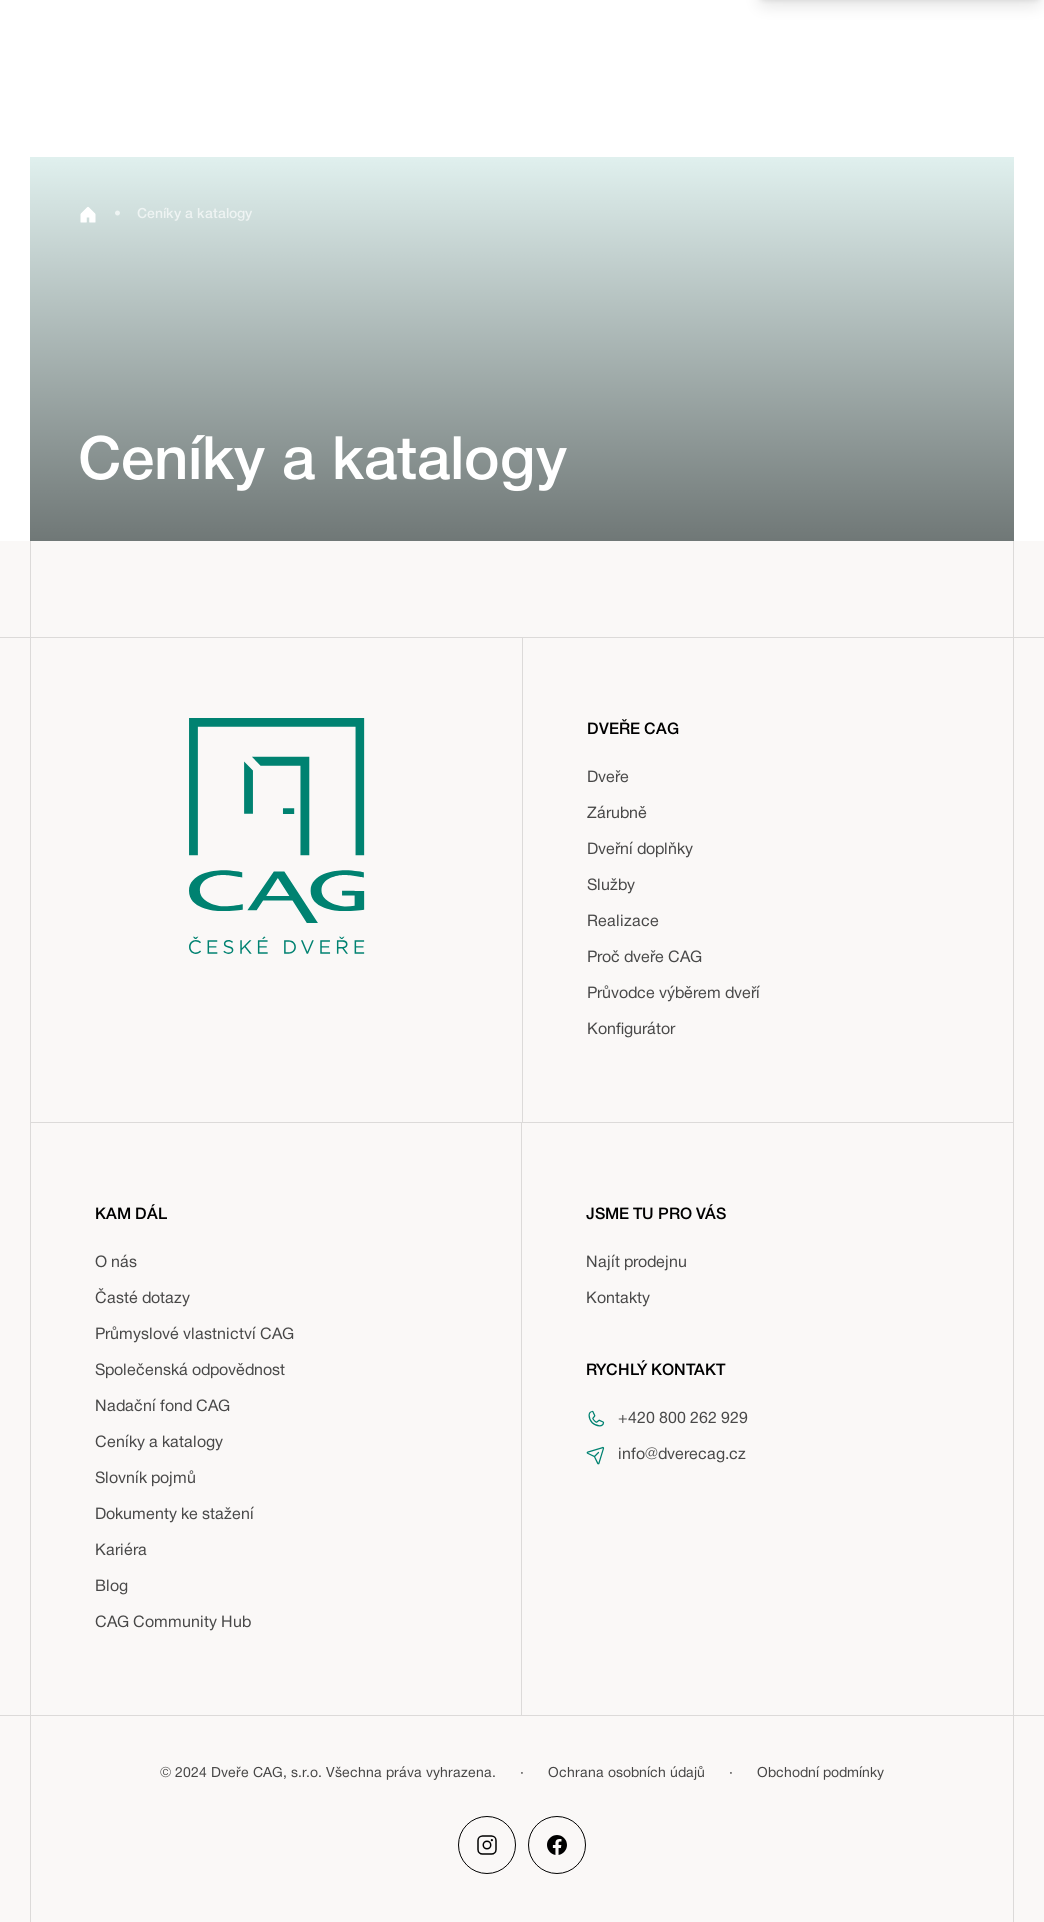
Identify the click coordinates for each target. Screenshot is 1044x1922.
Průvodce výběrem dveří (673, 994)
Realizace (623, 922)
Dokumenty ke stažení (174, 1515)
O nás (116, 1263)
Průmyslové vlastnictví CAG (194, 1335)
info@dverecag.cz (682, 1455)
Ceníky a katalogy (159, 1443)
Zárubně (617, 814)
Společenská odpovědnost (190, 1371)
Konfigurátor (631, 1030)
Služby (611, 886)
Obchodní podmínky (820, 1773)
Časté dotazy (142, 1299)
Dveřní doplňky (640, 850)
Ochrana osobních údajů (626, 1773)
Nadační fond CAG (162, 1407)
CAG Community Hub (173, 1623)
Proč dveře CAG (644, 958)
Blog (111, 1587)
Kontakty (618, 1299)
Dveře (608, 778)
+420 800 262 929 (683, 1419)
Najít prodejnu (636, 1263)
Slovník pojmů (145, 1479)
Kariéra (121, 1551)
